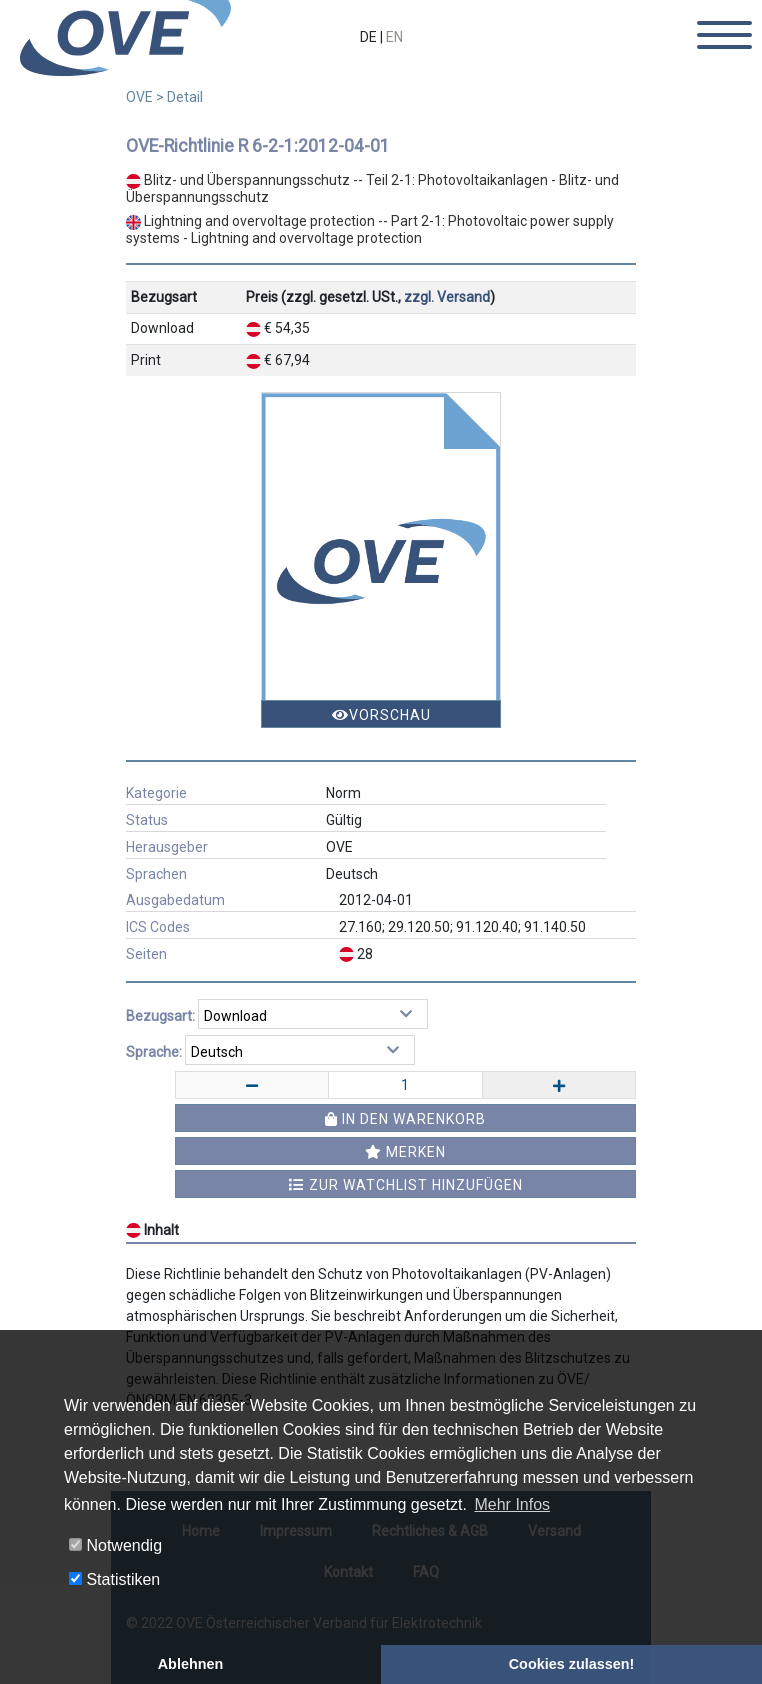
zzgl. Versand (447, 297)
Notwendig (115, 1545)
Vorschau (381, 715)
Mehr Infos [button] (512, 1504)
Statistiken (114, 1579)
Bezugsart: (160, 1016)
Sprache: (154, 1052)
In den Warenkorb (405, 1119)
